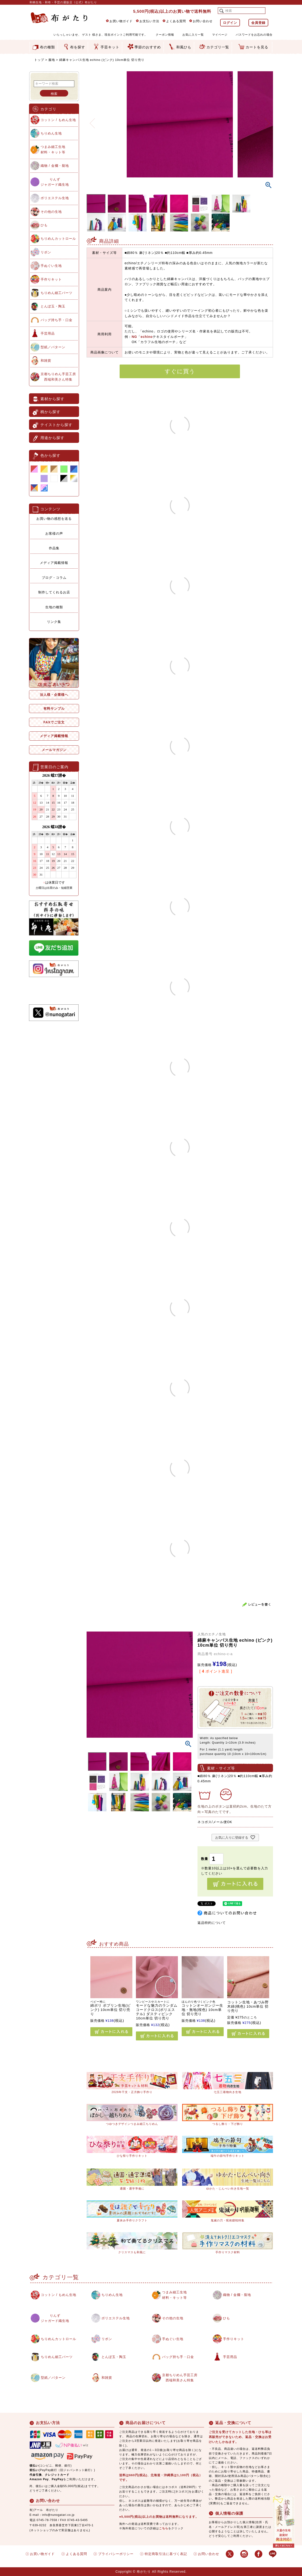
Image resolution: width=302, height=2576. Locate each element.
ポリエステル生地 (55, 198)
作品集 (54, 548)
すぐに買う (180, 371)
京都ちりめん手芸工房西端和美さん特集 (58, 376)
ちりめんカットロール (58, 238)
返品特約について (211, 1923)
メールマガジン (54, 750)
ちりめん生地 (51, 133)
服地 (51, 60)
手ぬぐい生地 (51, 266)
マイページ (219, 34)
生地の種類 (54, 607)
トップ (39, 60)
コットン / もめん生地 (58, 120)
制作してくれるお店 (54, 592)
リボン (46, 252)
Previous (92, 120)
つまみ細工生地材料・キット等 (53, 149)
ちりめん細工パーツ (56, 293)
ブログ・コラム (54, 577)
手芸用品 (48, 333)
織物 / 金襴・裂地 (55, 166)
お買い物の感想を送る (54, 518)
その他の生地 (51, 212)
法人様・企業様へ (54, 694)
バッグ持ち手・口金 (56, 320)
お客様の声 (54, 533)
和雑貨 (46, 360)
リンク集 (54, 622)
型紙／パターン (53, 347)
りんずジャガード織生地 (55, 181)
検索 (54, 94)
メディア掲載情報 (54, 563)
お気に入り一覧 (193, 34)
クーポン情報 (165, 34)
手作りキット (51, 279)
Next (267, 120)
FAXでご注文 (54, 722)
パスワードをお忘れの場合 (254, 34)
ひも (44, 225)
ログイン (230, 23)
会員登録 (258, 23)
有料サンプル (54, 708)
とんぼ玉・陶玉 (53, 306)
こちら (163, 2528)
